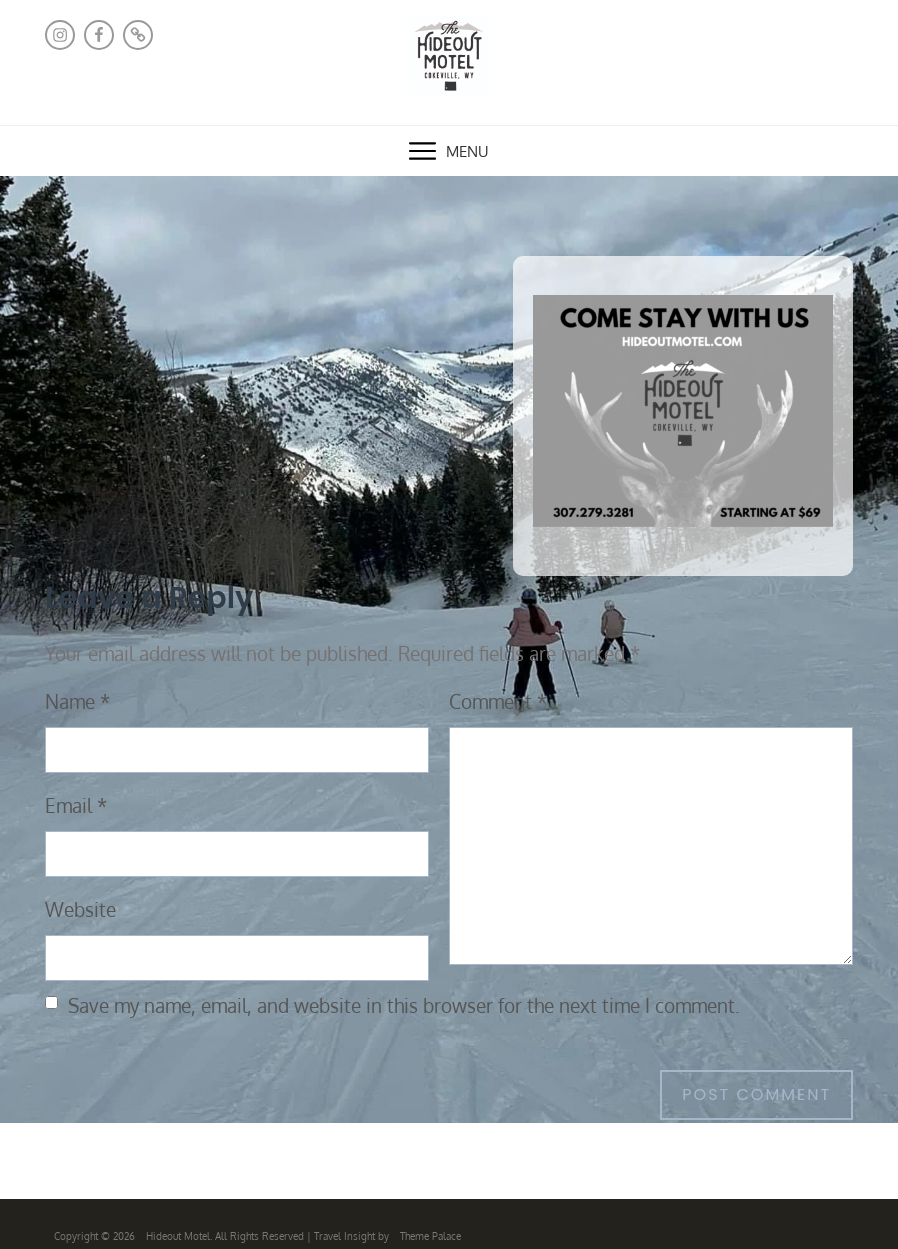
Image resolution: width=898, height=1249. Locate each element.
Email (76, 805)
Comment (498, 701)
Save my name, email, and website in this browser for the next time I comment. (404, 1005)
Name (77, 701)
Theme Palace (430, 1236)
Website (80, 909)
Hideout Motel (178, 1236)
